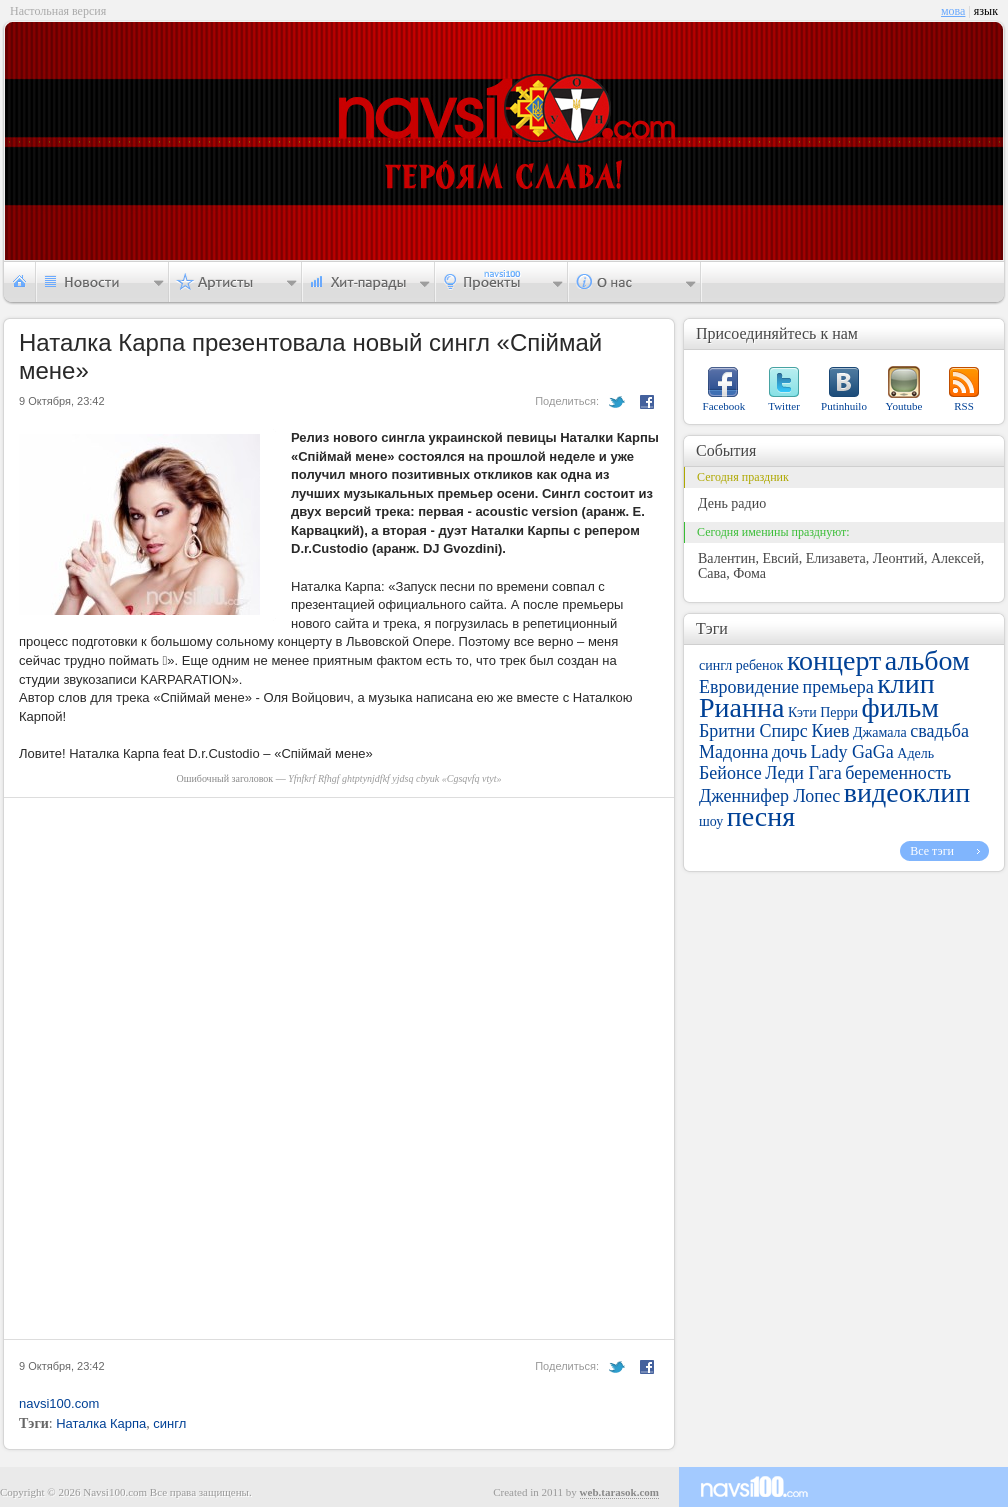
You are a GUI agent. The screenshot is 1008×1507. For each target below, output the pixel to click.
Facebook (724, 406)
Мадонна (733, 752)
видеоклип (907, 792)
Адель (915, 753)
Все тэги (932, 851)
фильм (900, 707)
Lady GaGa (851, 752)
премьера (838, 687)
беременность (898, 773)
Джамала (880, 732)
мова (953, 11)
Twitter (784, 406)
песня (761, 816)
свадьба (939, 731)
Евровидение (749, 687)
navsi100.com (59, 1403)
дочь (789, 752)
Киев (830, 731)
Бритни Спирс (753, 731)
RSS (964, 406)
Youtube (904, 406)
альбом (927, 660)
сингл (169, 1423)
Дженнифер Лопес (769, 796)
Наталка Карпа (101, 1423)
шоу (711, 821)
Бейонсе (730, 773)
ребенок (760, 665)
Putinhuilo (844, 406)
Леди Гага (803, 773)
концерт (834, 660)
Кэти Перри (823, 712)
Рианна (741, 707)
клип (906, 683)
